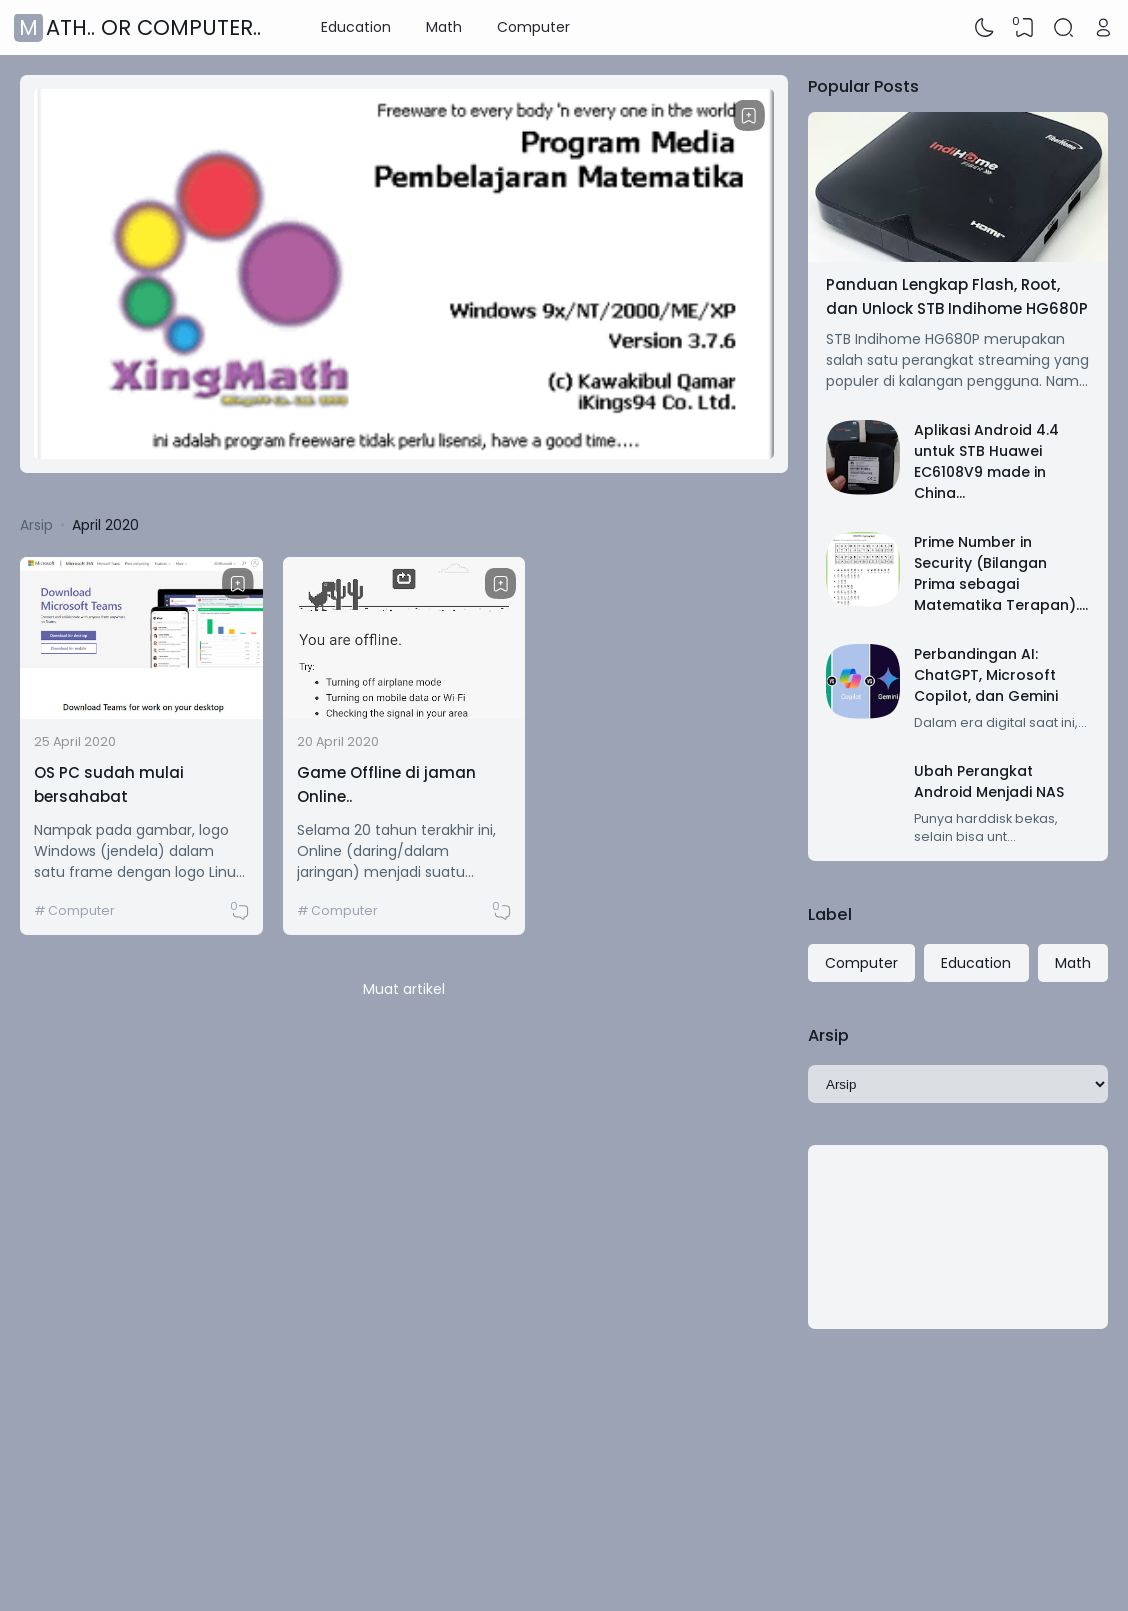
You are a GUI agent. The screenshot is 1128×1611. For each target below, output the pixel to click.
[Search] (1064, 28)
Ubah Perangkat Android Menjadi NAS (989, 781)
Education (356, 27)
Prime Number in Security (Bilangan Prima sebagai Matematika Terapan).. (998, 573)
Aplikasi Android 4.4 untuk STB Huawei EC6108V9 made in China (986, 461)
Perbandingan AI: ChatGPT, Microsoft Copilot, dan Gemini (986, 675)
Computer (533, 27)
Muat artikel (404, 989)
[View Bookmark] (1024, 28)
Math (444, 27)
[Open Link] (1103, 28)
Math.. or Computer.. (140, 27)
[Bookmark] (749, 116)
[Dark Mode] (985, 28)
